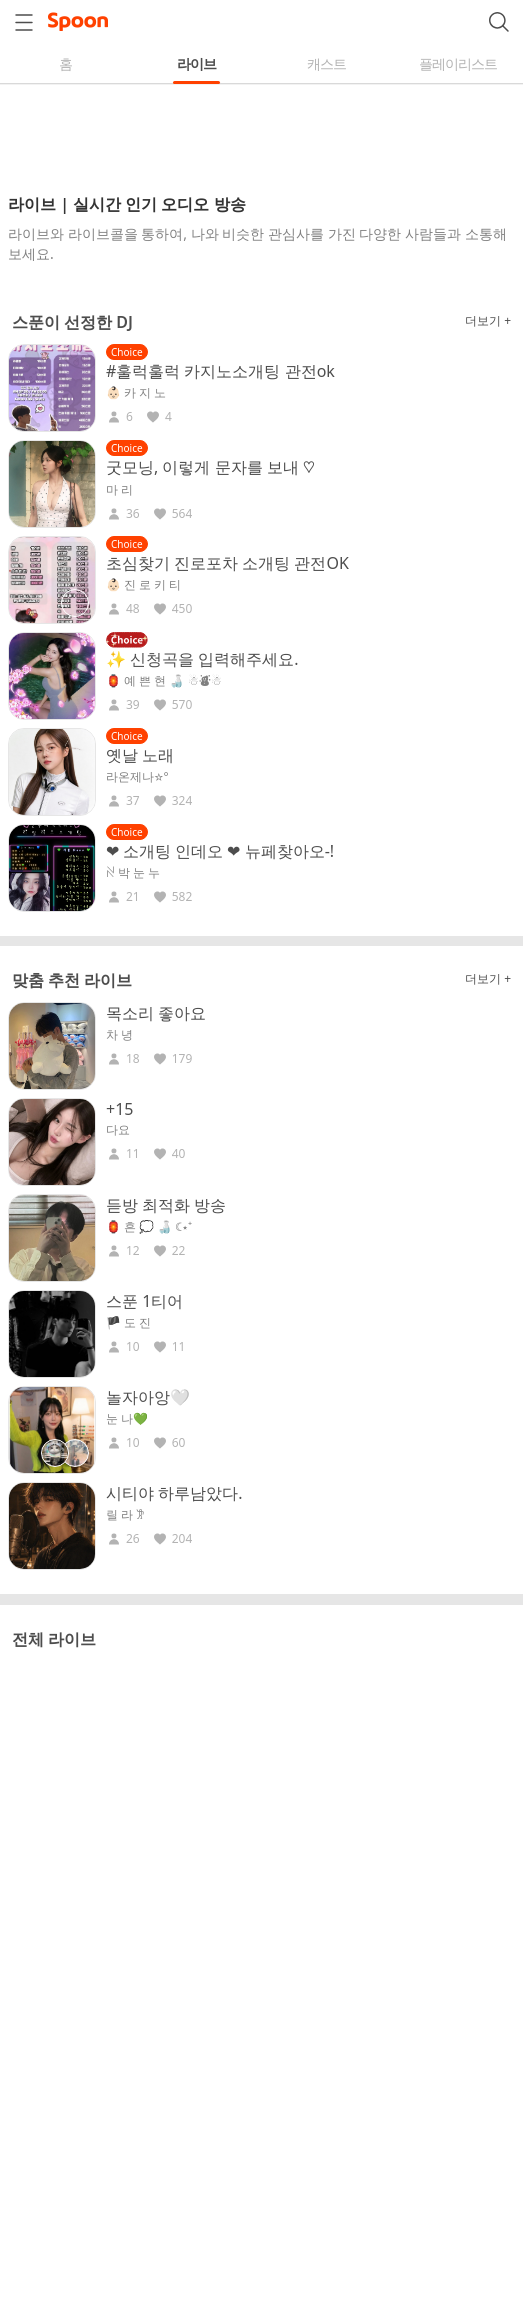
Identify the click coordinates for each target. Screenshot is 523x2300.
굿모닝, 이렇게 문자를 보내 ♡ (210, 467)
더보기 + (488, 320)
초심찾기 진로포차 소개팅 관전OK (227, 563)
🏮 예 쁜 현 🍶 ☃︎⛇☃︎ (164, 681)
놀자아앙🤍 (148, 1397)
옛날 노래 (140, 755)
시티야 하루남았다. (174, 1493)
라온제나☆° (137, 777)
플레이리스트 (458, 63)
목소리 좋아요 (156, 1013)
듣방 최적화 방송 (166, 1205)
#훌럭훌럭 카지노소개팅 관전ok (220, 371)
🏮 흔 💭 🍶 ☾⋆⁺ (149, 1227)
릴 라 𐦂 (125, 1515)
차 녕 (119, 1035)
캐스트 (326, 63)
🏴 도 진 (128, 1323)
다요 (118, 1130)
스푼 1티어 (144, 1301)
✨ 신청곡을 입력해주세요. (202, 659)
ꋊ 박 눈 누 (133, 873)
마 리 (119, 490)
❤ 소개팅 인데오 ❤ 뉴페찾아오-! (220, 851)
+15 (119, 1109)
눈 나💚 (127, 1419)
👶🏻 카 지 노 (136, 393)
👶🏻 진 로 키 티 (143, 585)
